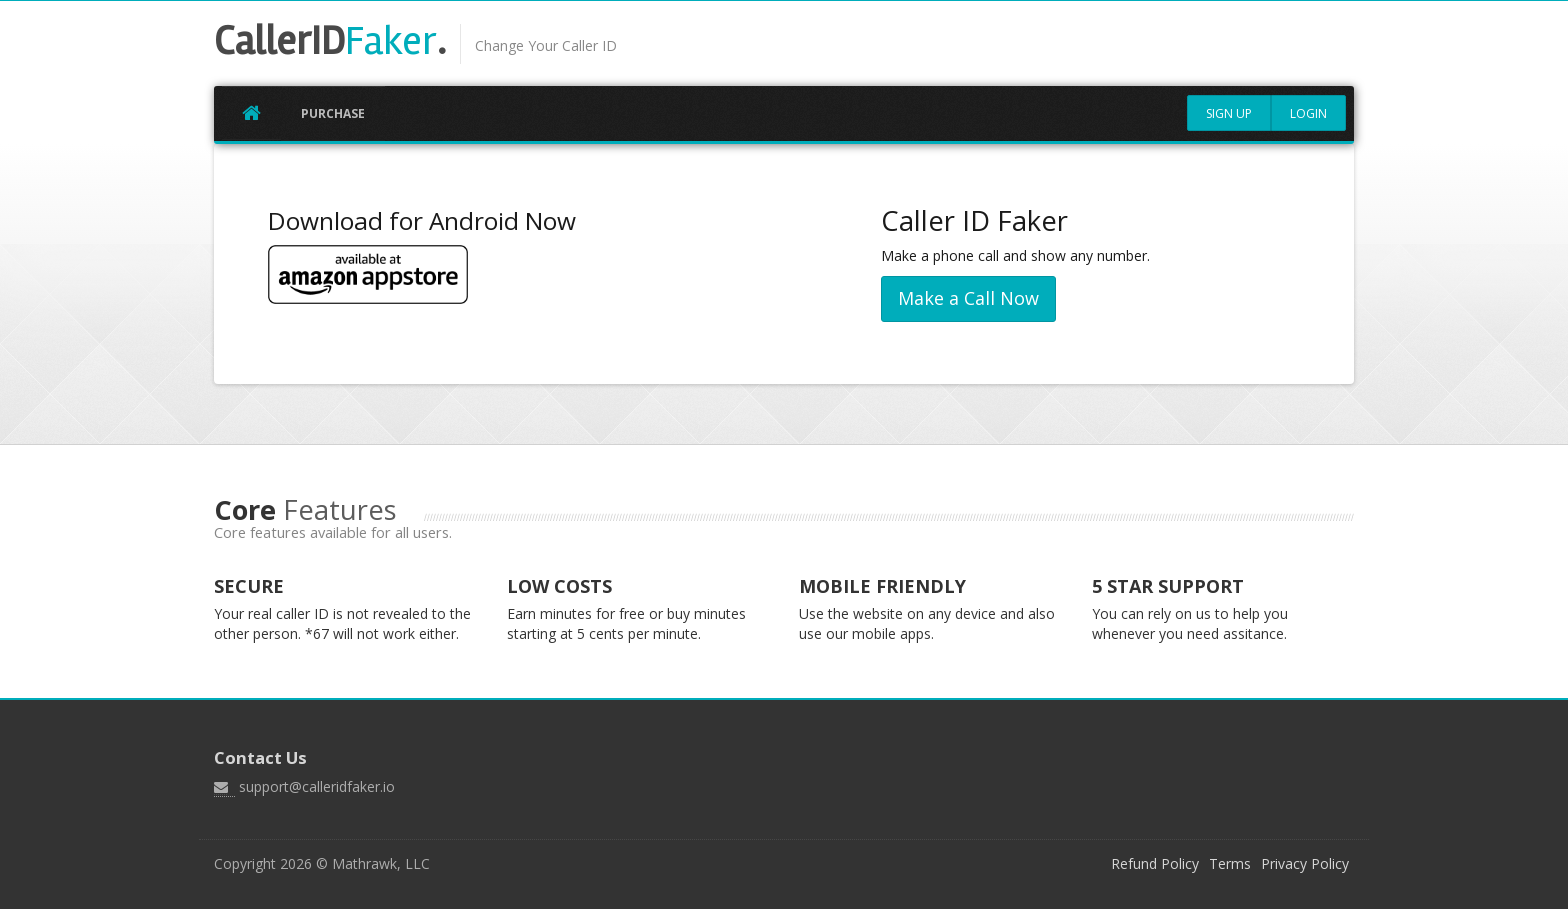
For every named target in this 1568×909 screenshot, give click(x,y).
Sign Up (1229, 113)
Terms (1230, 863)
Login (1308, 113)
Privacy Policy (1305, 863)
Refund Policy (1155, 863)
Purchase (333, 113)
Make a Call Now (968, 298)
